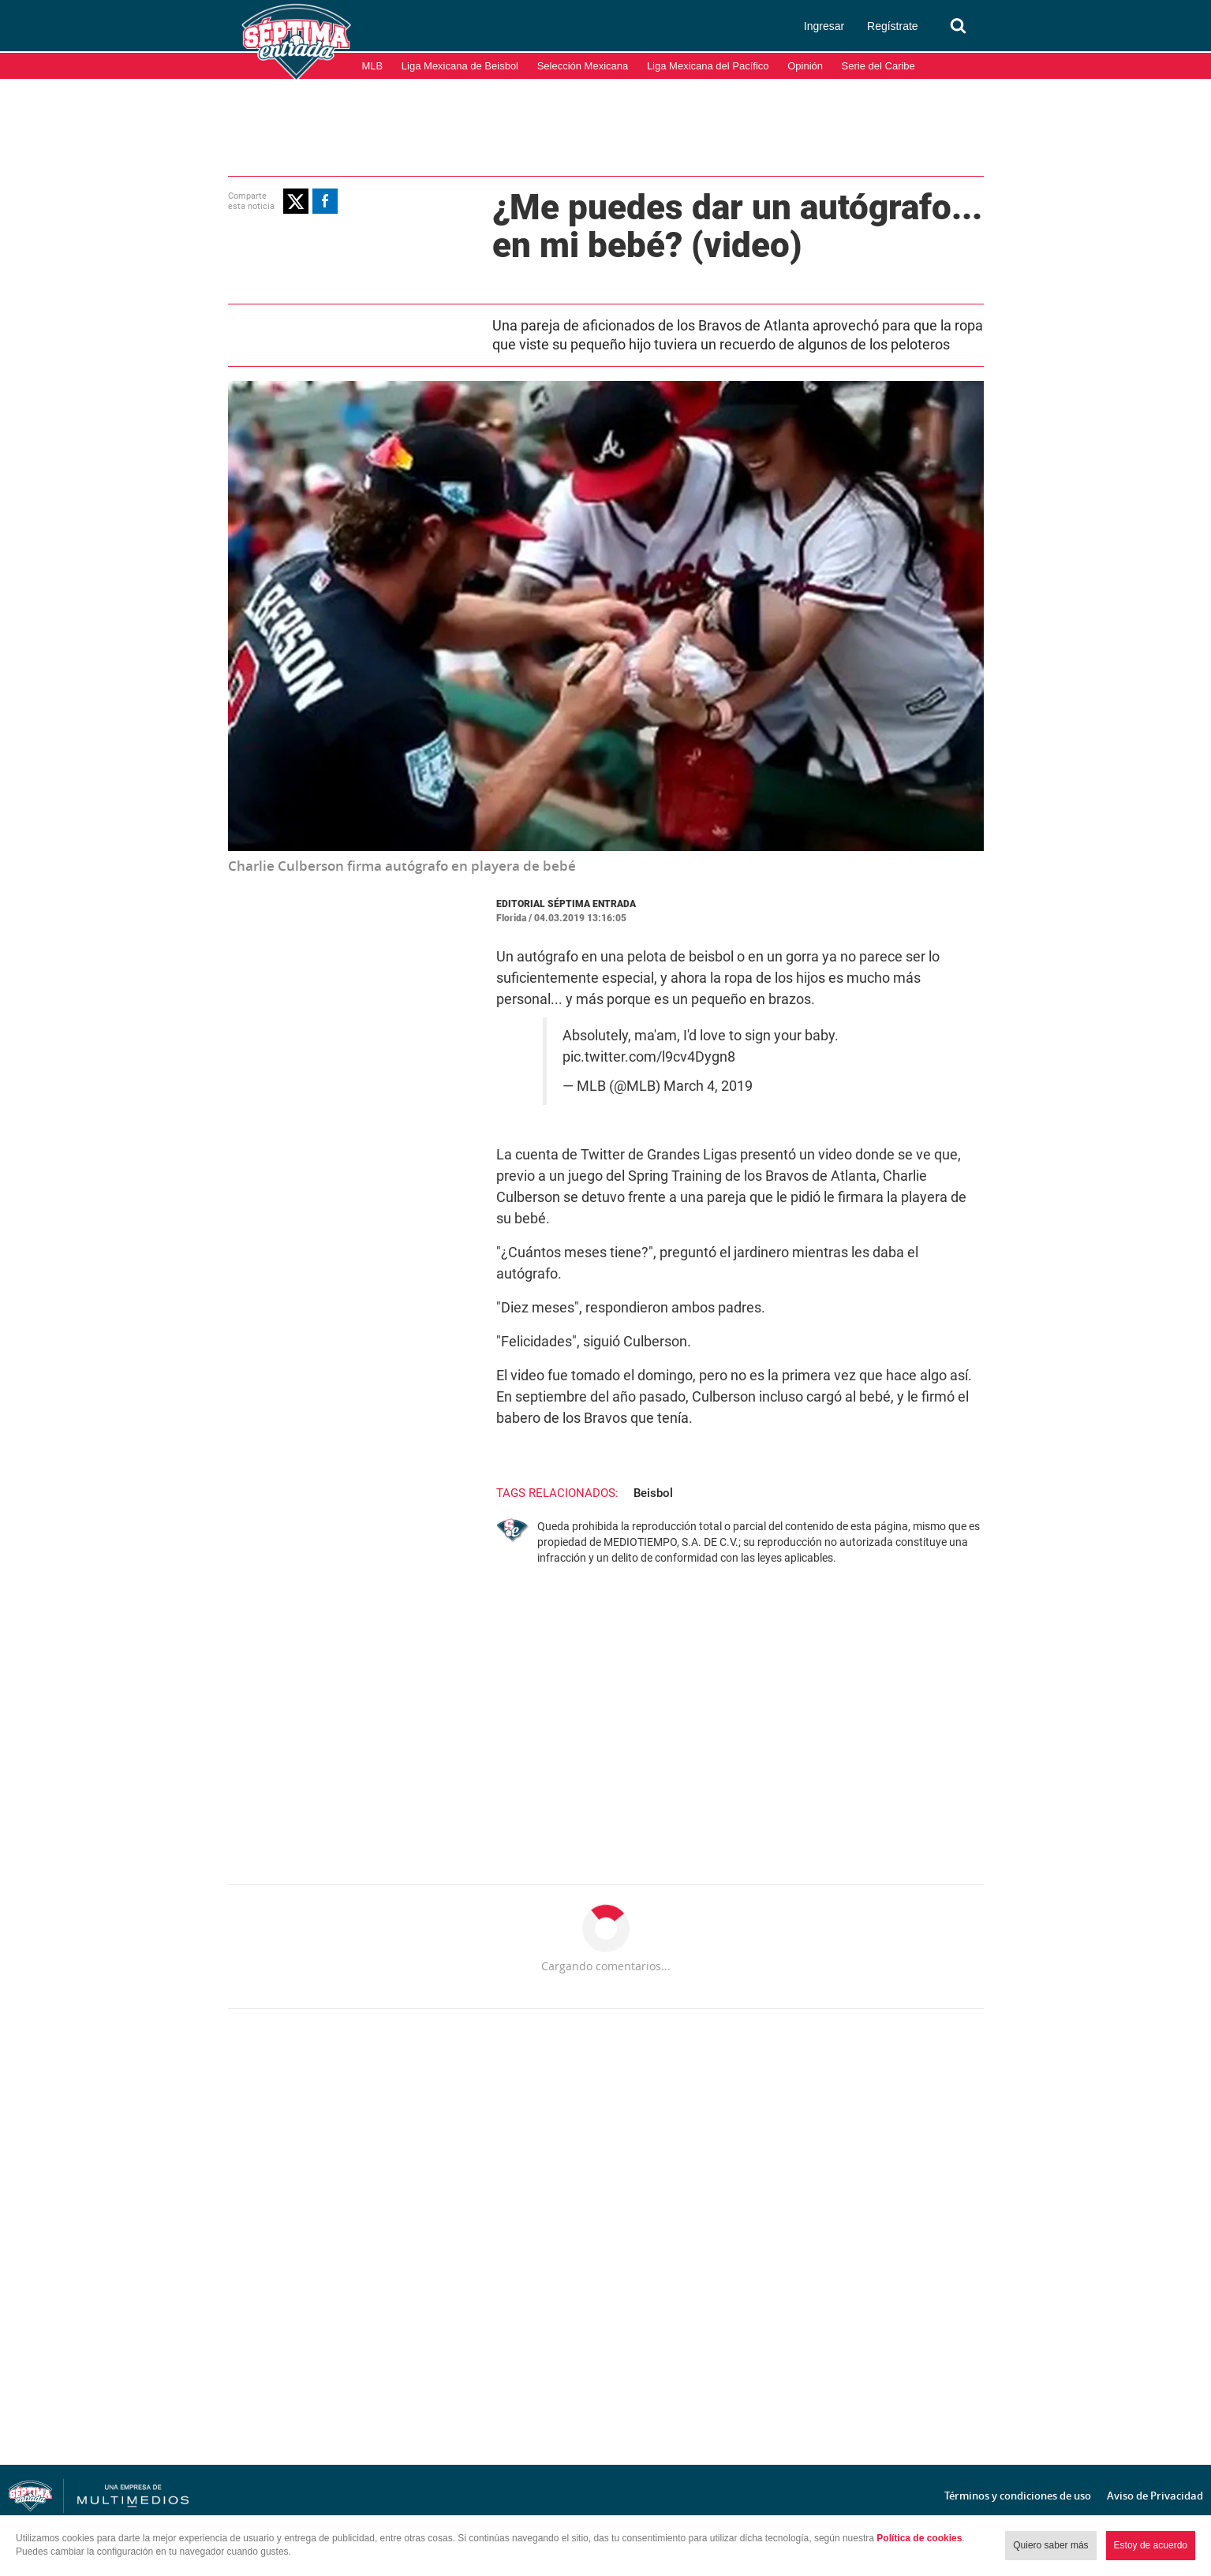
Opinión (805, 66)
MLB (372, 66)
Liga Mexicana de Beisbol (460, 66)
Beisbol (653, 1493)
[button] (295, 201)
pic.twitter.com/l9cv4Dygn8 (649, 1057)
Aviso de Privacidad (1155, 2495)
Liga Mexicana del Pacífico (708, 66)
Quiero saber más (1050, 2545)
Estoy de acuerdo (1150, 2545)
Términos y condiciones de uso (1017, 2495)
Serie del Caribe (878, 66)
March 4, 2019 (708, 1086)
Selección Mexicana (583, 66)
